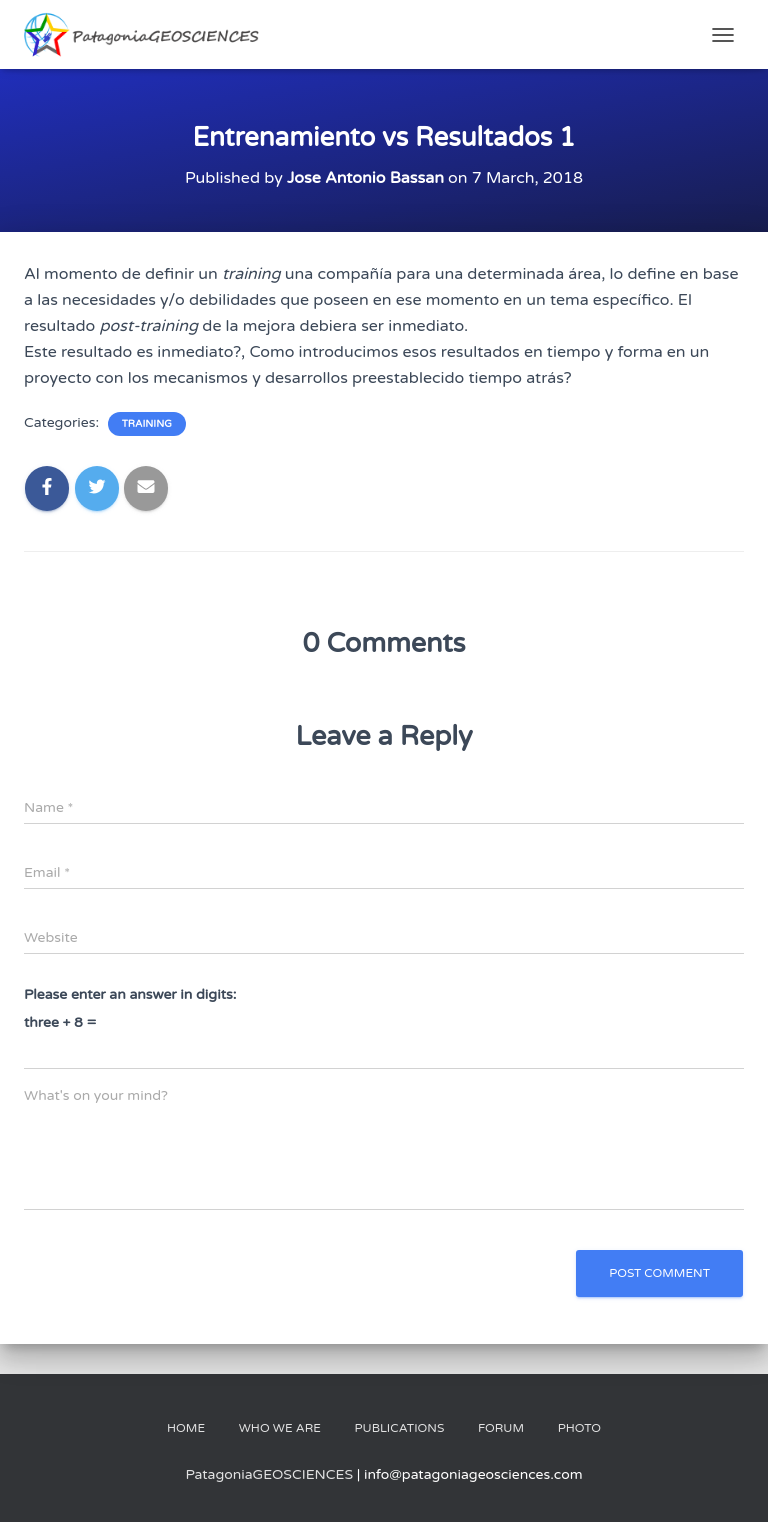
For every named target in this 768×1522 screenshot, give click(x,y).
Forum (501, 1428)
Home (186, 1428)
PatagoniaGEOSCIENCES (269, 1474)
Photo (579, 1428)
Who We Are (280, 1428)
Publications (399, 1428)
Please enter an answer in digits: (130, 994)
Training (147, 424)
